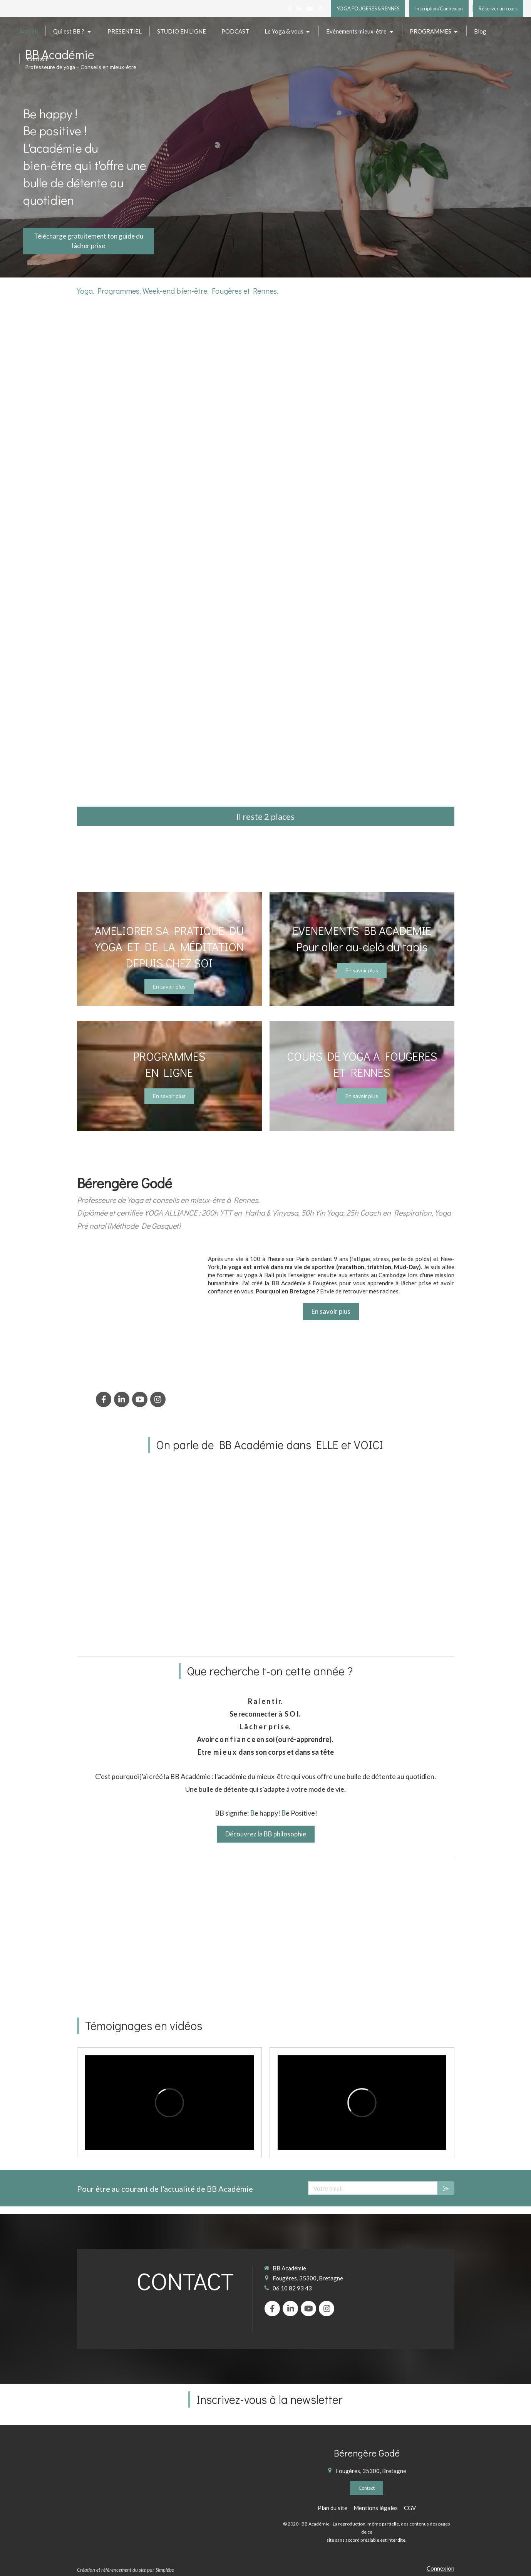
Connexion (440, 2568)
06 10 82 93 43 (292, 2288)
